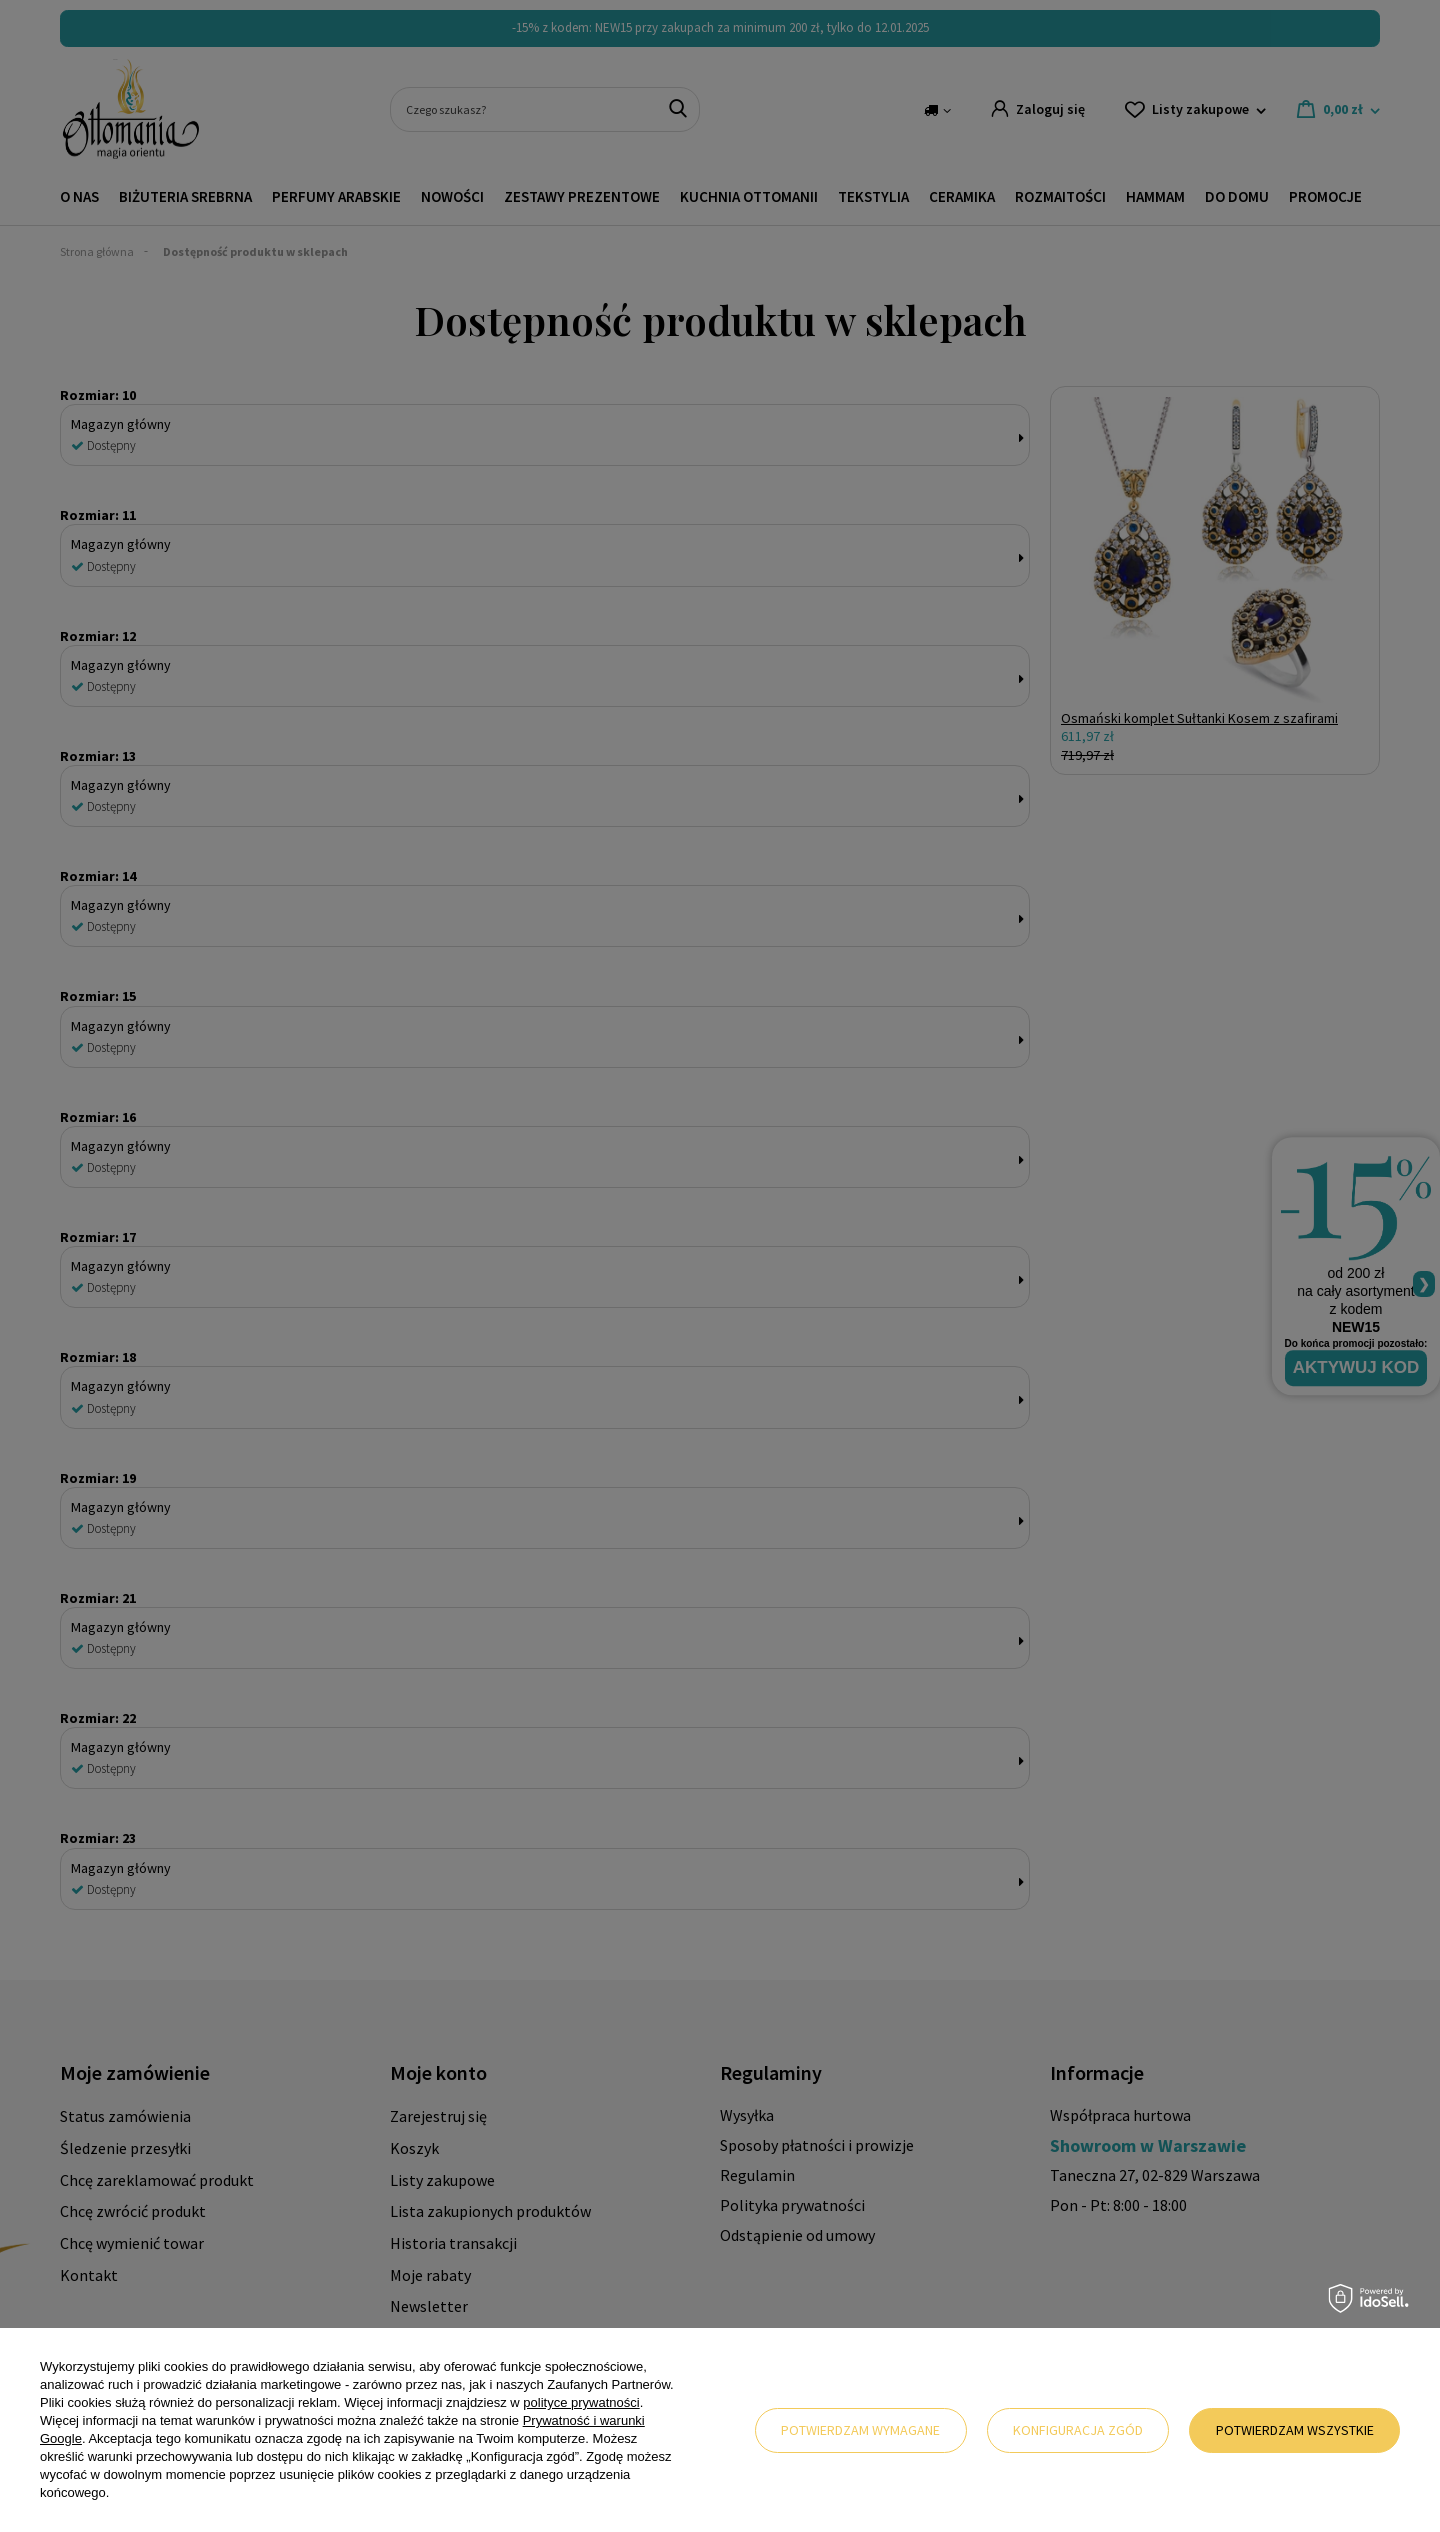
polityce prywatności (581, 2402)
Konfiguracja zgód (1078, 2430)
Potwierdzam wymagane (860, 2430)
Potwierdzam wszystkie (1295, 2430)
